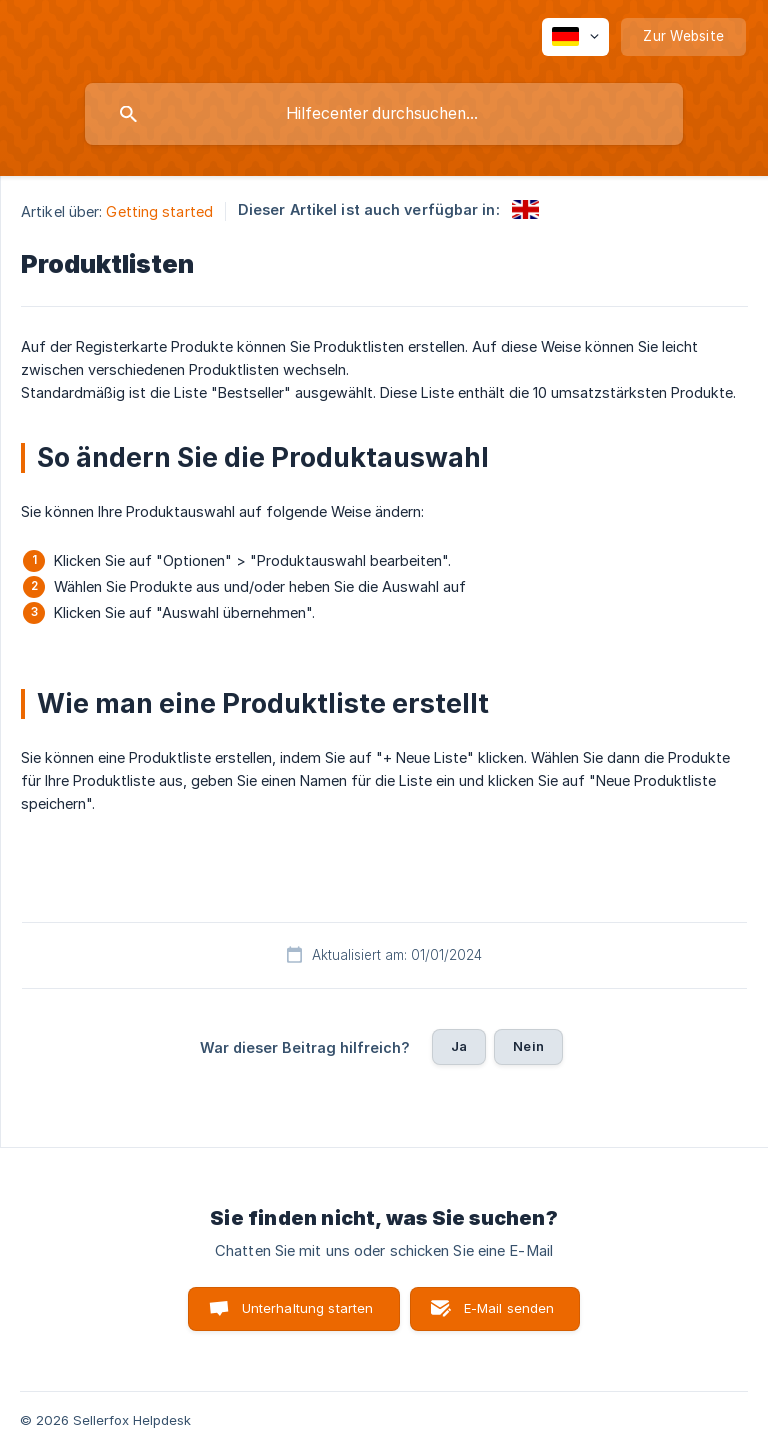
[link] (525, 209)
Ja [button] (459, 1046)
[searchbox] (384, 114)
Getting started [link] (159, 211)
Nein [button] (528, 1046)
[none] (575, 37)
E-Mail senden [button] (509, 1308)
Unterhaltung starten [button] (308, 1308)
